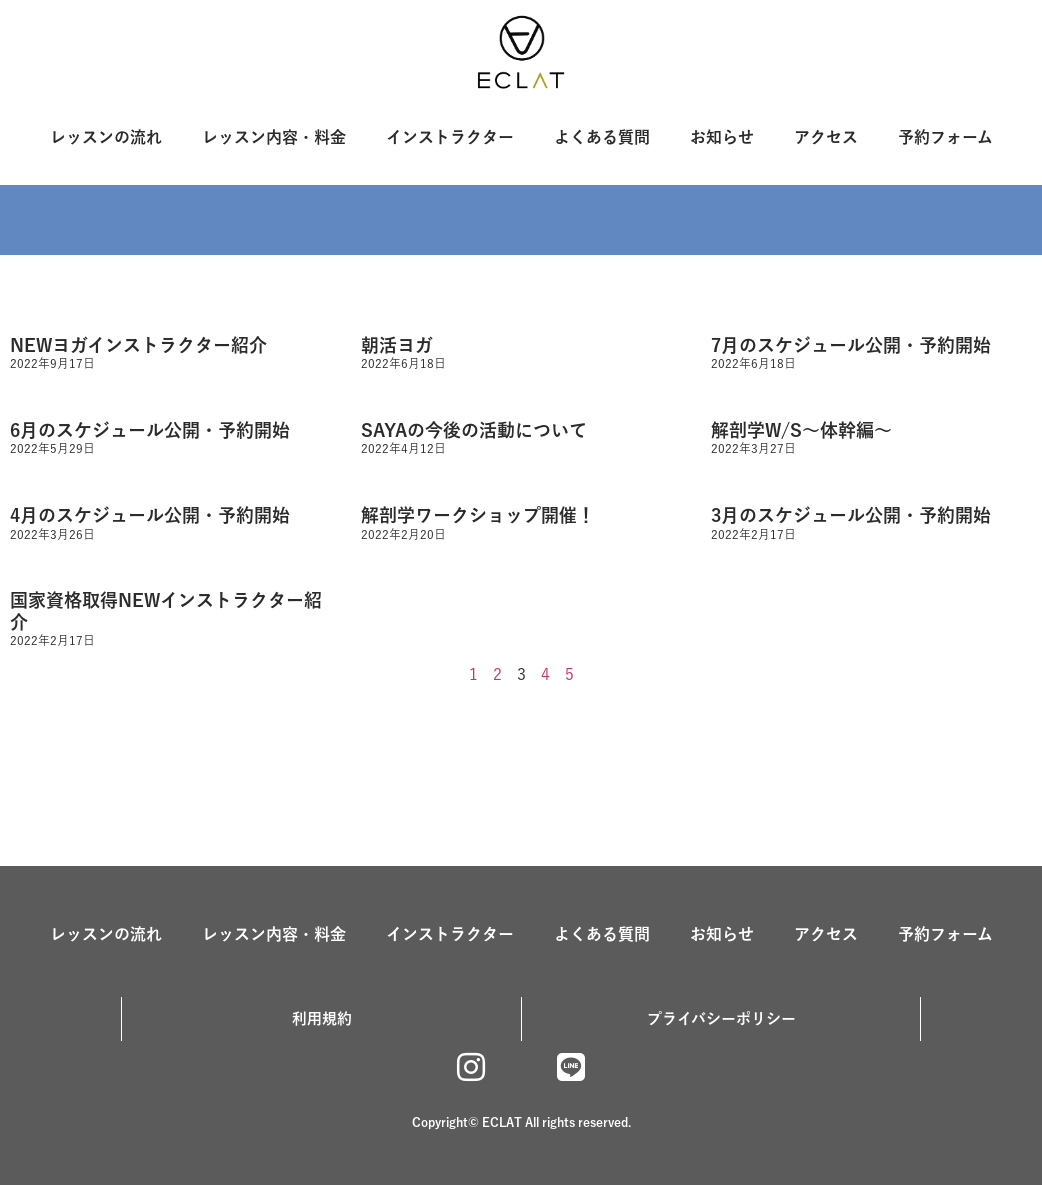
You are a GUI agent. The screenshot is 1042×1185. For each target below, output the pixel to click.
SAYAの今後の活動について (474, 430)
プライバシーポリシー (721, 1018)
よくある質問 (602, 137)
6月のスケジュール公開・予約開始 (150, 430)
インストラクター (450, 137)
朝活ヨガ (397, 345)
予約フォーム (945, 137)
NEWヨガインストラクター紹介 (138, 345)
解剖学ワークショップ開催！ (478, 515)
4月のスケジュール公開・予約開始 (150, 515)
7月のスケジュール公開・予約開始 (851, 345)
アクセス (826, 137)
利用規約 (322, 1018)
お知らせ (722, 137)
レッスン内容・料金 (274, 137)
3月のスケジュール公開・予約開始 (851, 515)
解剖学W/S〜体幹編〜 (801, 430)
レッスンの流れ (106, 137)
